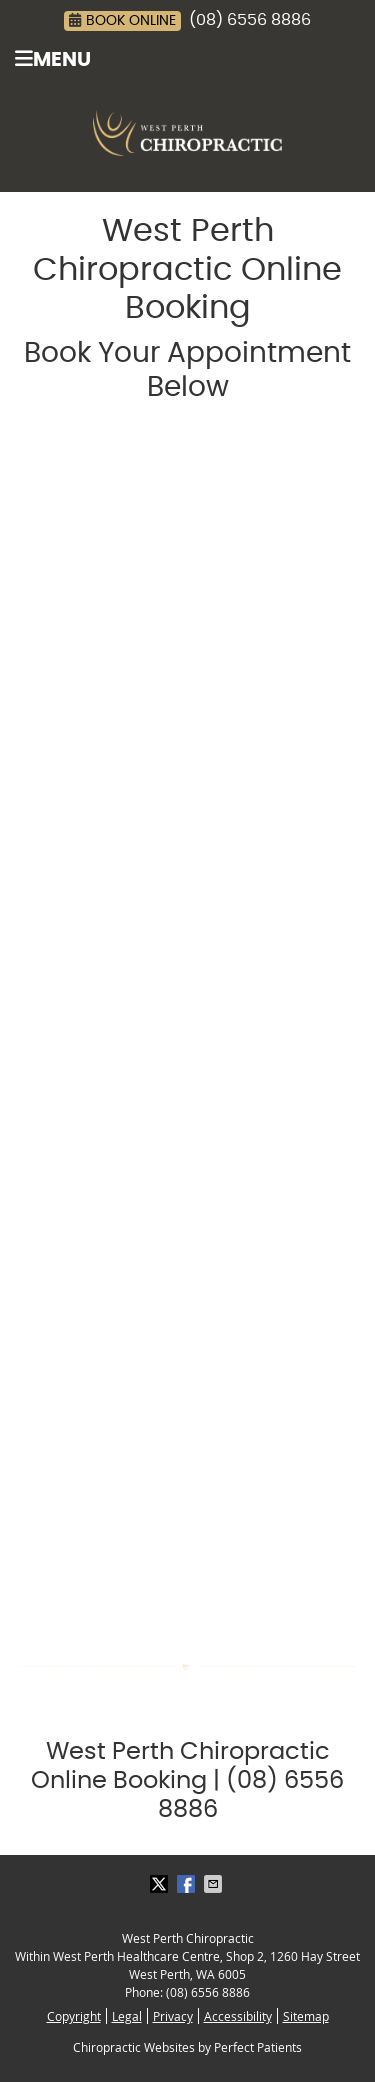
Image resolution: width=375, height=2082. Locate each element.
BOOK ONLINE (122, 20)
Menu (53, 59)
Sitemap (306, 2016)
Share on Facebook (188, 1884)
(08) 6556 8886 (250, 20)
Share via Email (215, 1884)
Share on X (161, 1884)
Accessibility (238, 2016)
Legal (127, 2016)
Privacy (173, 2016)
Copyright (74, 2016)
